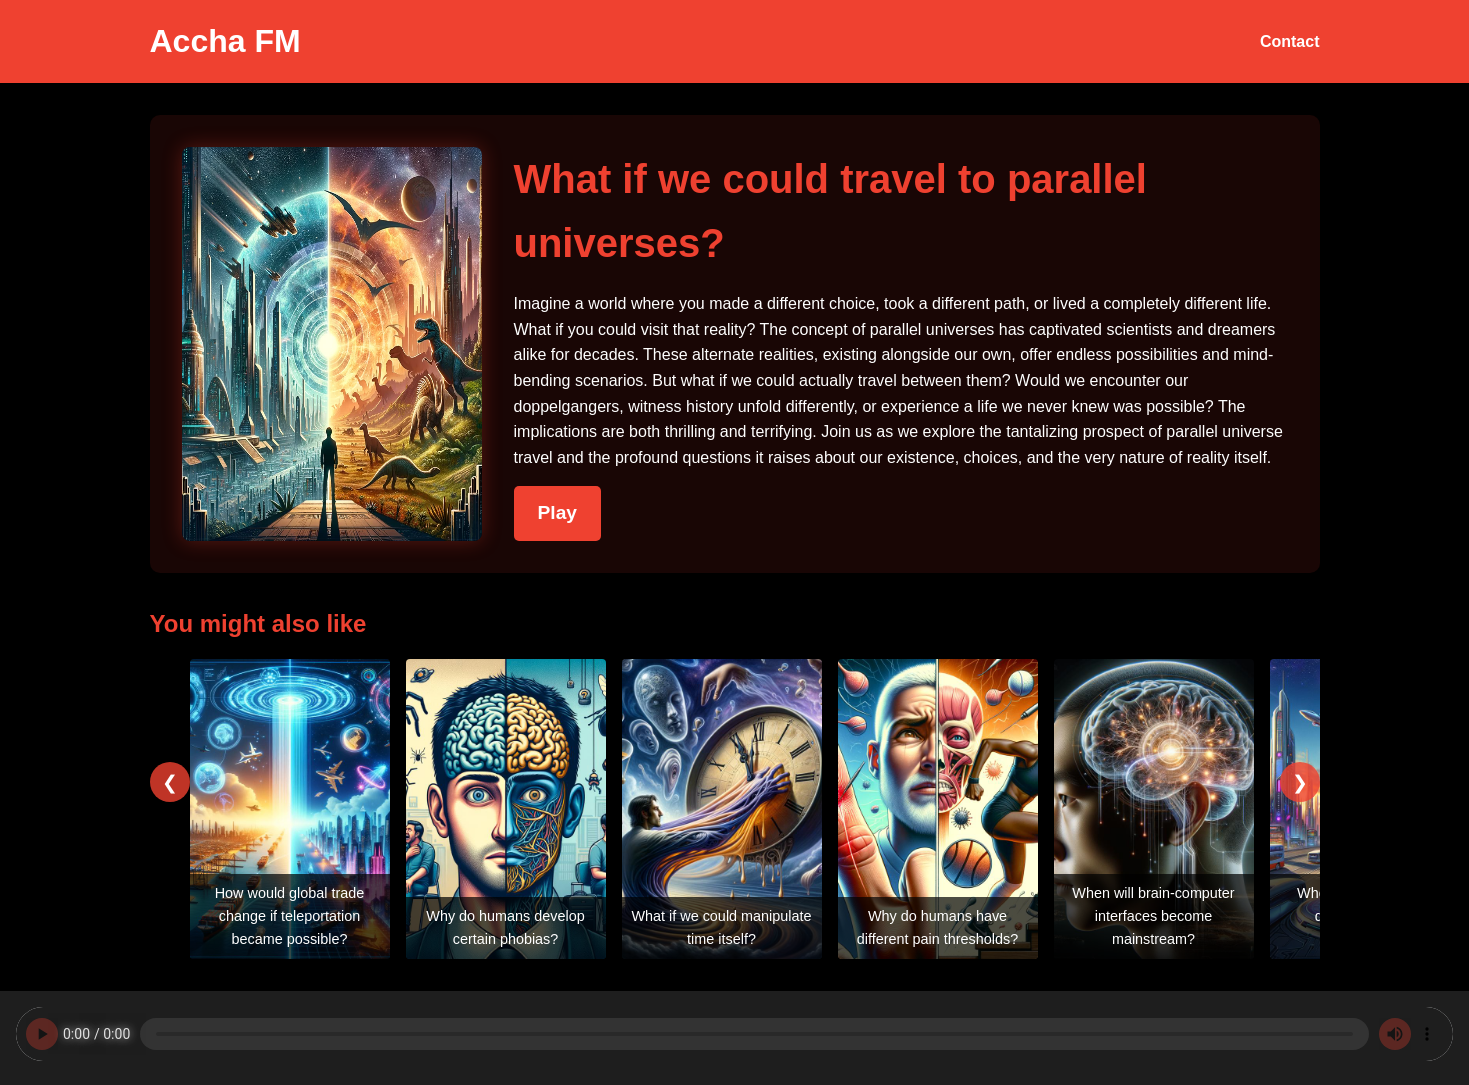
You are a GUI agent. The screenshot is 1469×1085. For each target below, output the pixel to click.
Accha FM (225, 41)
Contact (1290, 41)
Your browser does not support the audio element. (734, 1034)
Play (557, 512)
